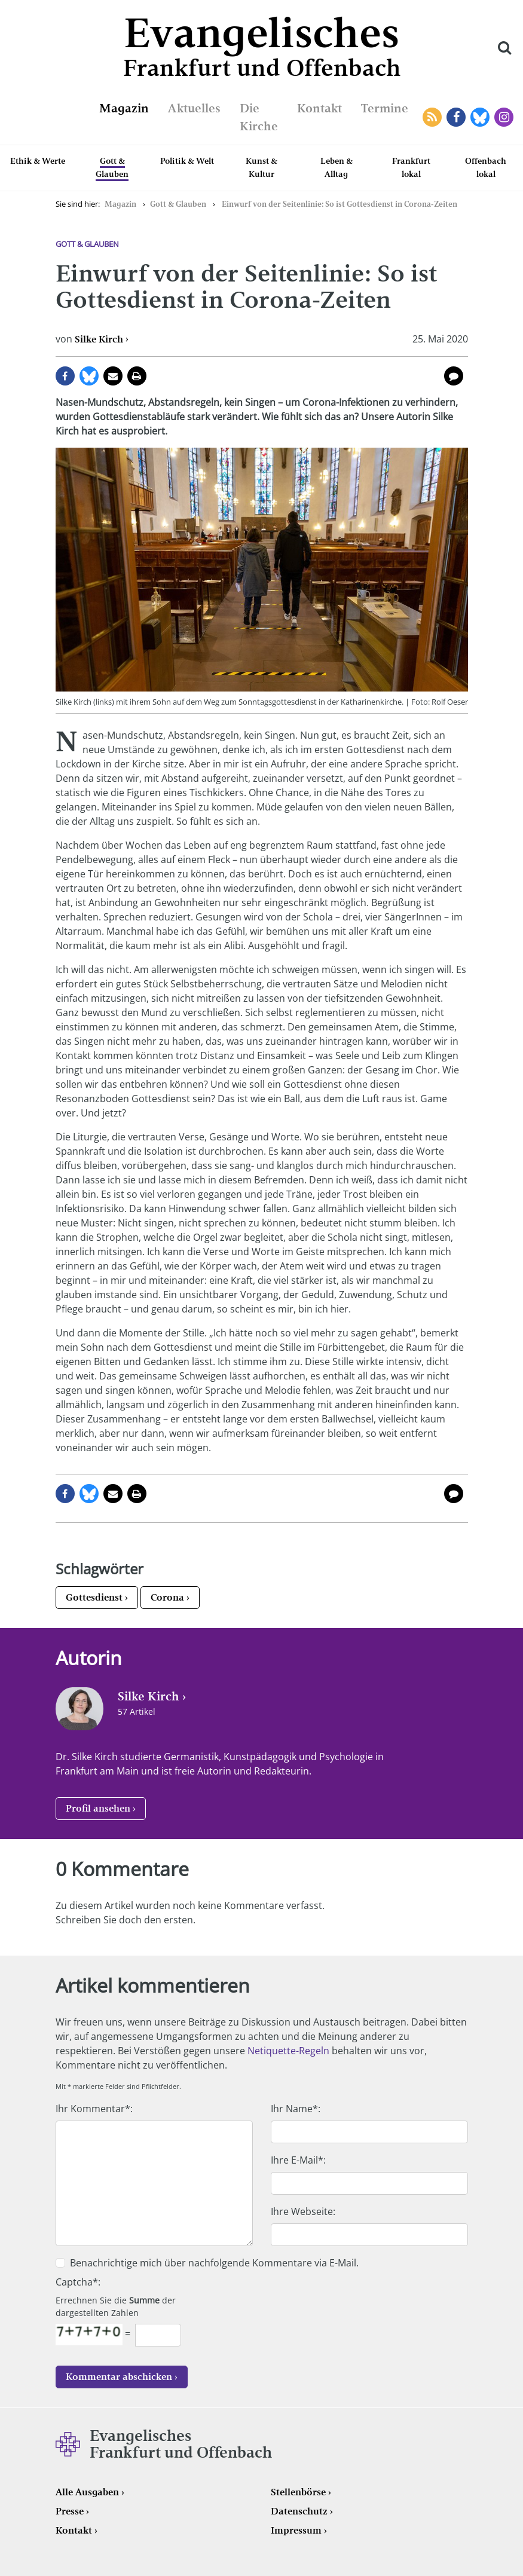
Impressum (296, 2530)
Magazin (124, 108)
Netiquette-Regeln (288, 2050)
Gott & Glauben (112, 167)
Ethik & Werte (37, 160)
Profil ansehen (98, 1808)
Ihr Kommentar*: (94, 2108)
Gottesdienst (94, 1597)
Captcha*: (78, 2282)
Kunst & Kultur (261, 167)
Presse (70, 2511)
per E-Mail (113, 376)
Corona (167, 1597)
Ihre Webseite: (303, 2211)
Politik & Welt (187, 160)
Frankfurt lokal (411, 167)
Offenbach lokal (485, 167)
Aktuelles (194, 108)
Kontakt (319, 108)
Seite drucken (136, 376)
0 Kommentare (453, 376)
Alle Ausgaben (87, 2492)
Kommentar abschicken (119, 2376)
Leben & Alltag (336, 167)
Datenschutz (299, 2511)
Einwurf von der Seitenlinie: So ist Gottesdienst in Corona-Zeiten (339, 204)
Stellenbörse (298, 2492)
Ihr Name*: (295, 2108)
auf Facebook (65, 376)
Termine (384, 108)
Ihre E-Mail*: (298, 2160)
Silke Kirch (99, 339)
